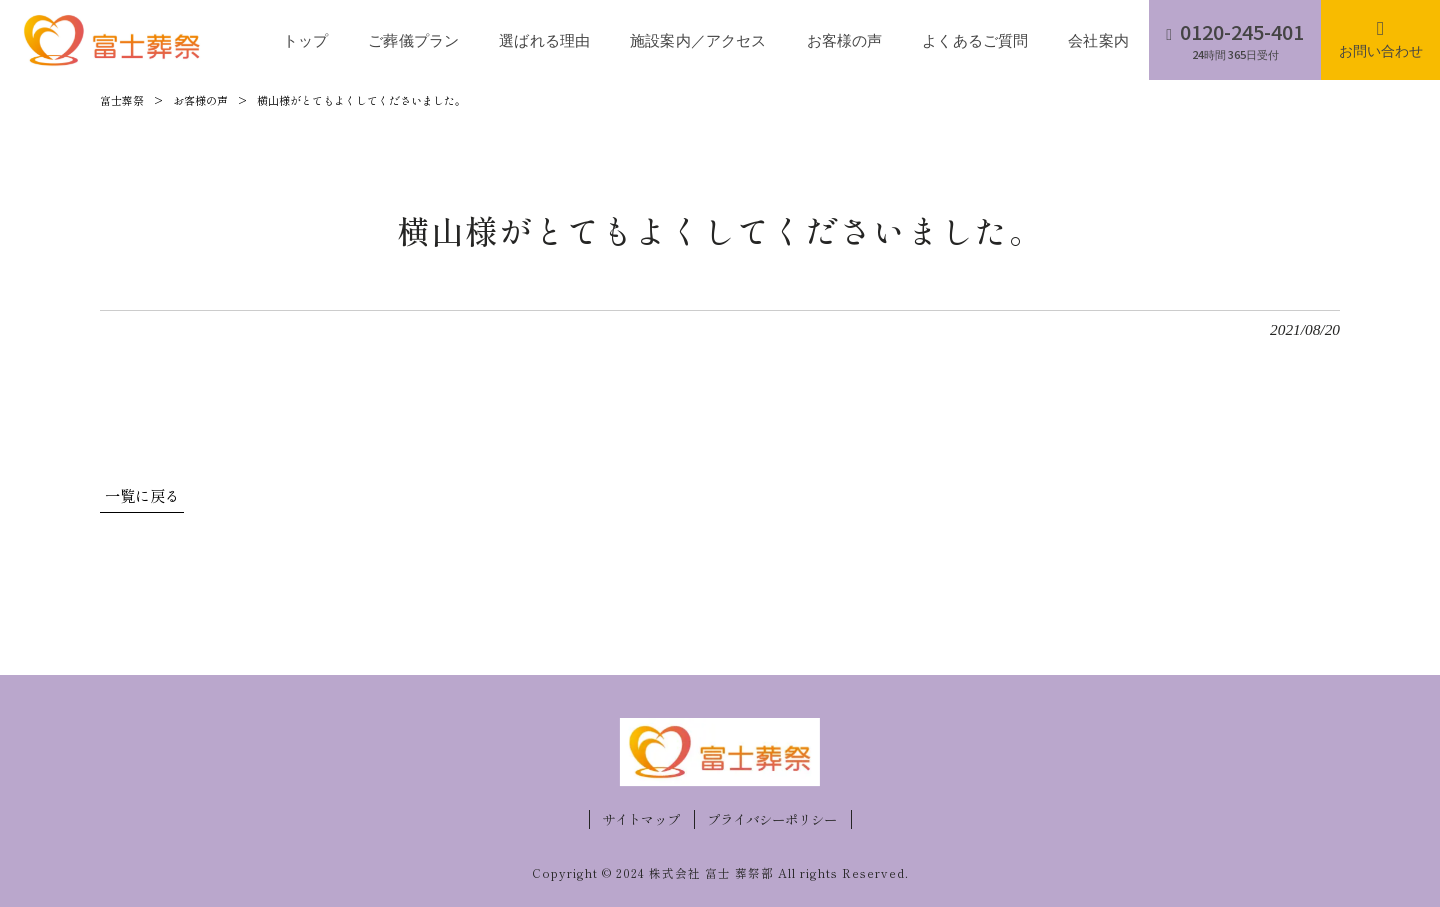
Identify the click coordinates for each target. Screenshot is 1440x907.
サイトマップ (641, 819)
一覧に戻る (142, 495)
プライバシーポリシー (772, 819)
